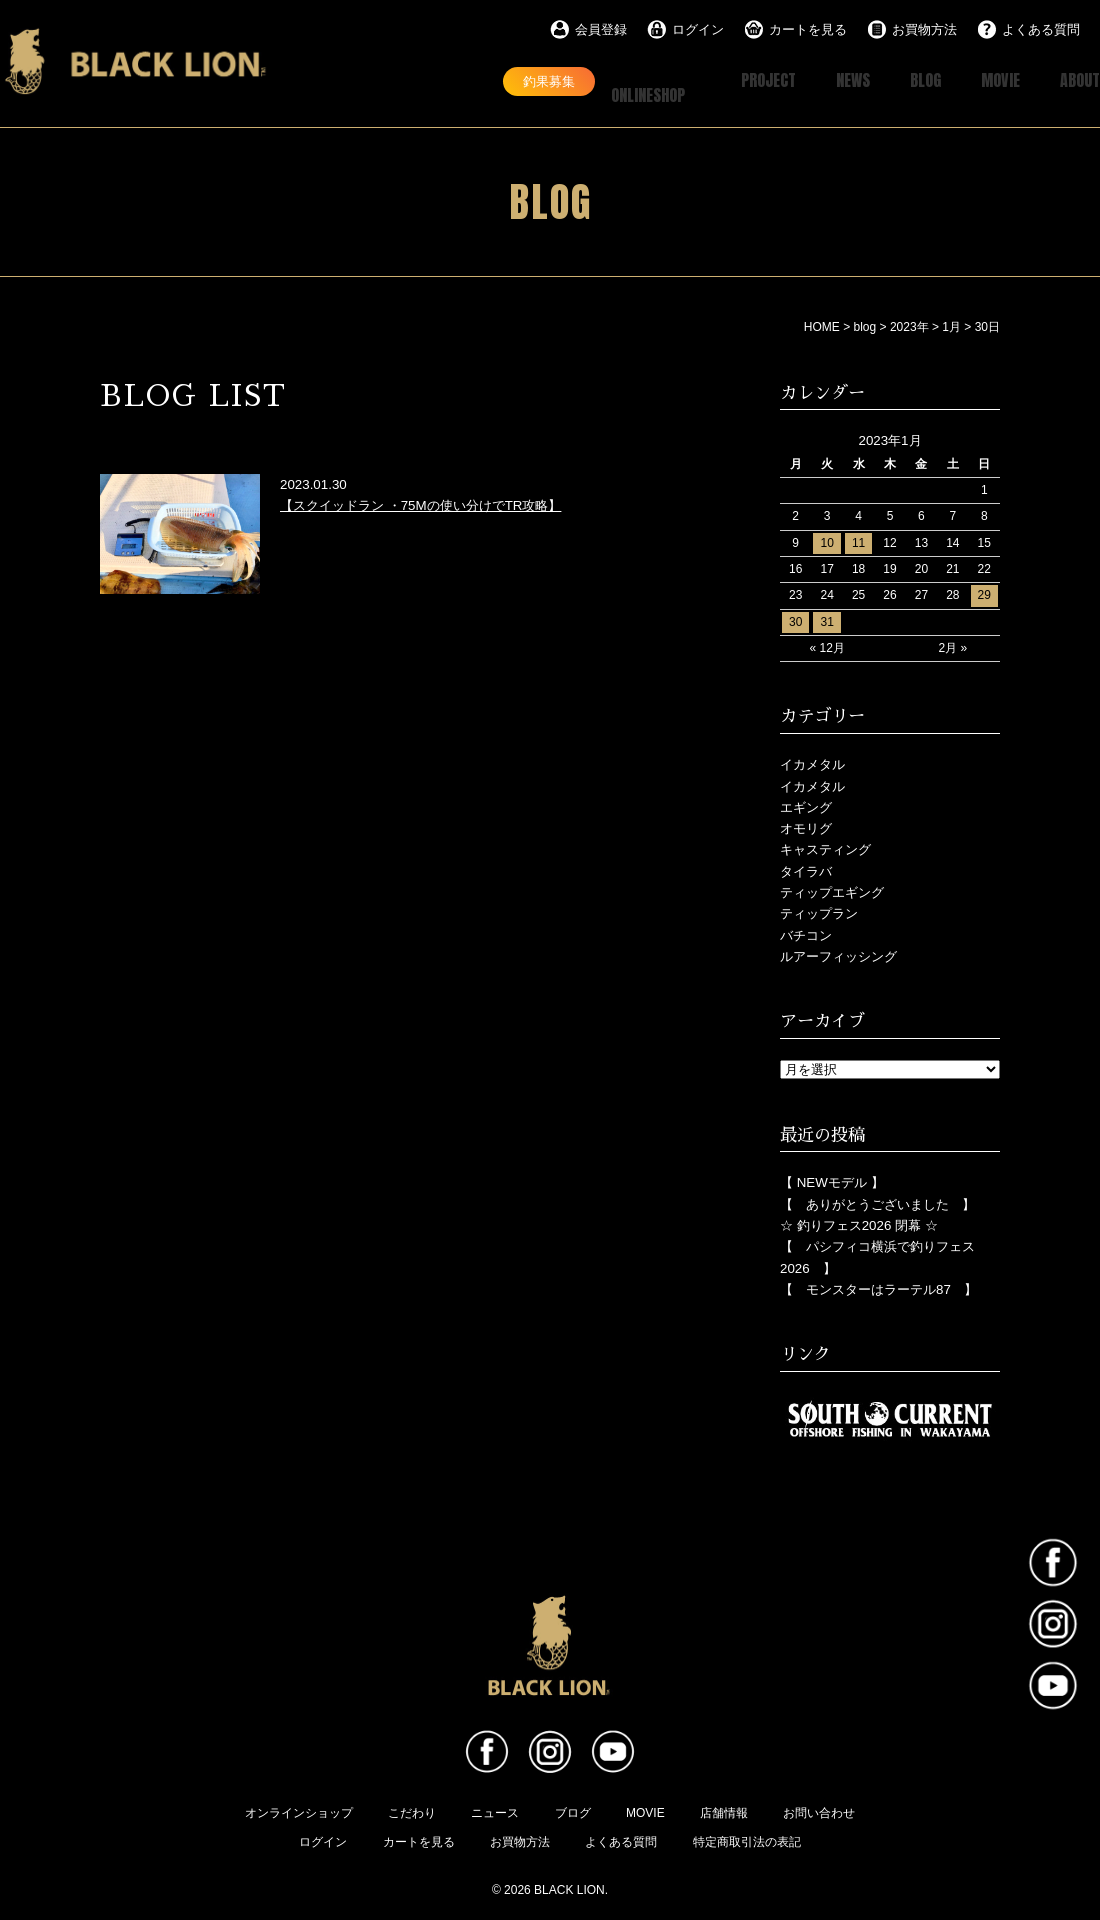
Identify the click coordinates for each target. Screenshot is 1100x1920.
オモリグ (806, 826)
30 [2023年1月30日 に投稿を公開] (795, 620)
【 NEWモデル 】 (832, 1180)
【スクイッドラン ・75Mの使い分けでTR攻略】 (420, 503)
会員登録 (601, 29)
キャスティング (825, 847)
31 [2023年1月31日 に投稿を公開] (826, 620)
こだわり (412, 1811)
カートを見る (808, 29)
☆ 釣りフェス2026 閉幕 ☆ (859, 1223)
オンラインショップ (299, 1811)
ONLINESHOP (612, 80)
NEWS (826, 80)
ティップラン (819, 911)
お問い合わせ (819, 1811)
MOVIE (988, 80)
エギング (806, 805)
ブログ (573, 1811)
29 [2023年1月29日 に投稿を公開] (984, 593)
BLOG (906, 80)
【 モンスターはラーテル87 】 (878, 1287)
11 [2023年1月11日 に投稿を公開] (858, 541)
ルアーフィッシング (838, 954)
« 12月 (826, 646)
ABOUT (1076, 80)
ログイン (698, 29)
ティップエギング (832, 890)
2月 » (953, 646)
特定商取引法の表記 (747, 1840)
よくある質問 (1041, 29)
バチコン (806, 933)
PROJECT (731, 80)
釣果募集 (481, 80)
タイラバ (806, 869)
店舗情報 (724, 1811)
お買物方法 (924, 29)
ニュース (495, 1811)
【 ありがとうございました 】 (877, 1202)
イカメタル (812, 762)
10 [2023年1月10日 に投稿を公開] (826, 541)
